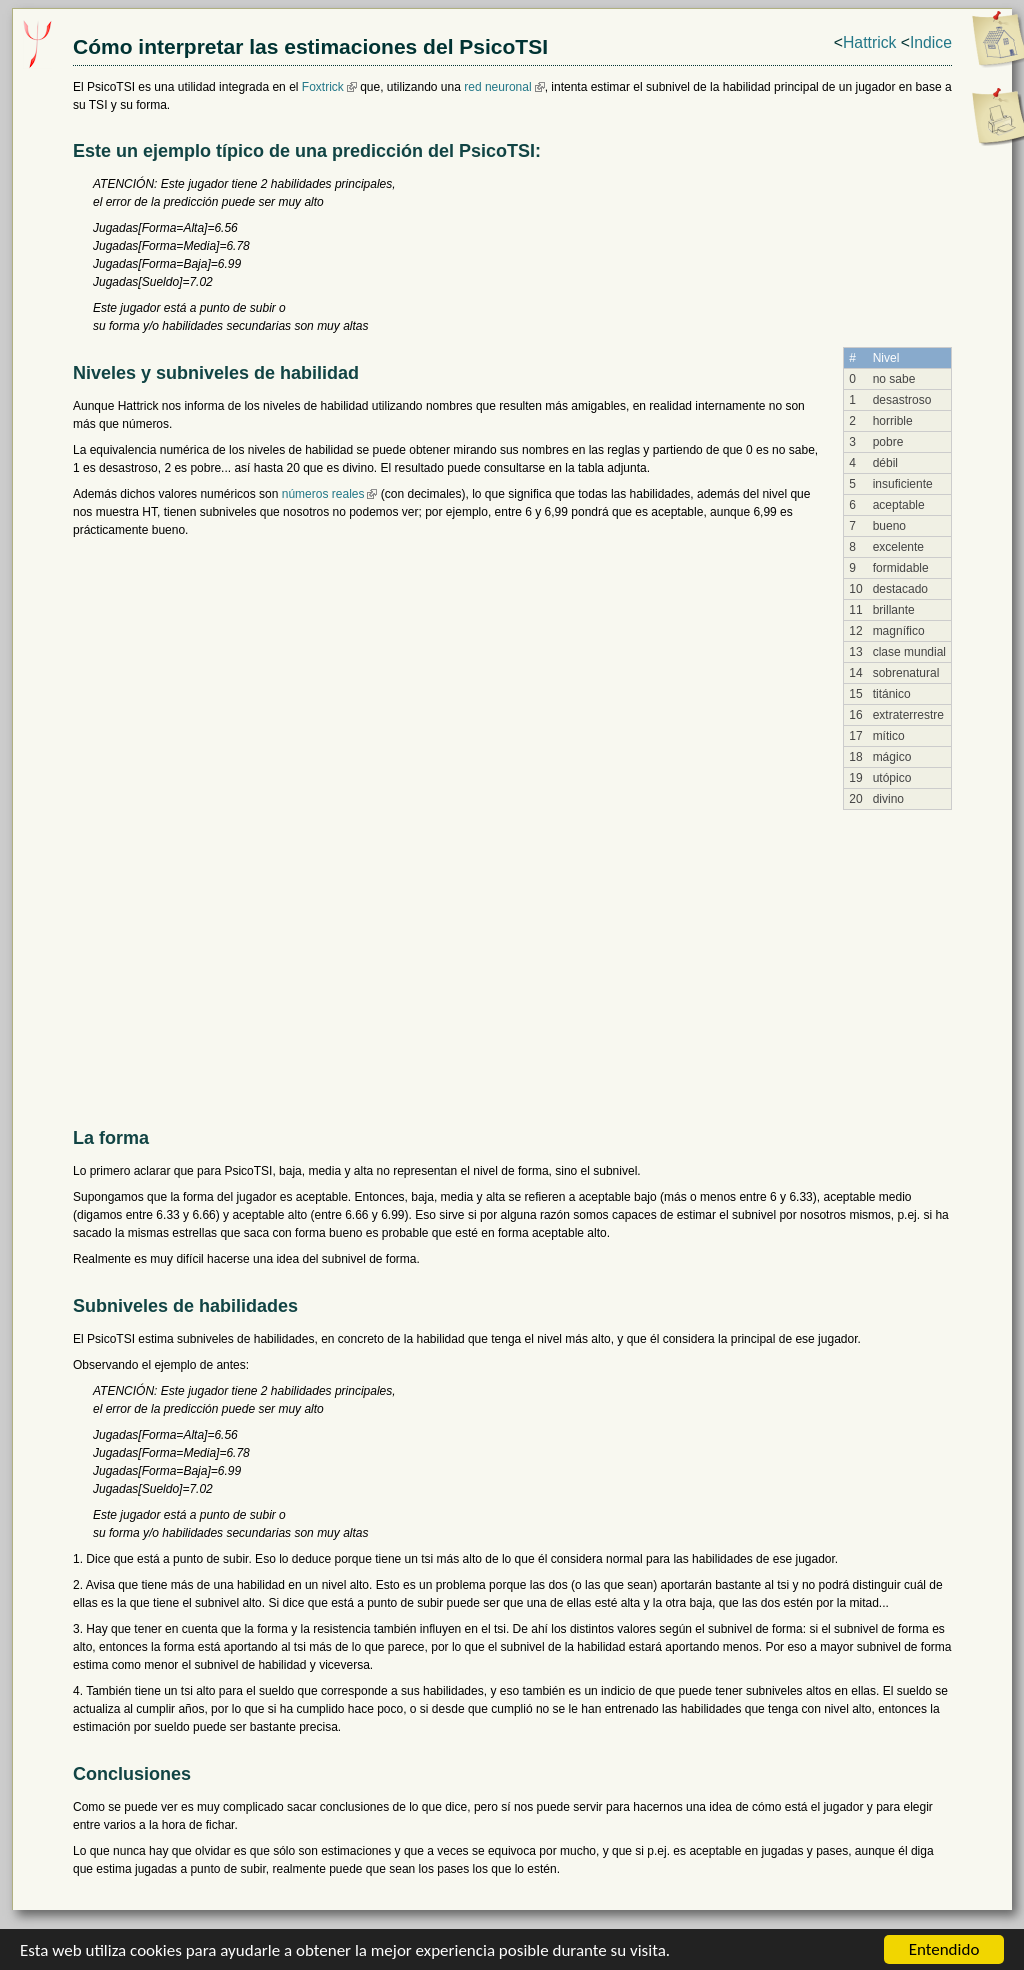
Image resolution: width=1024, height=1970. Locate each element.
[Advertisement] (512, 960)
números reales (323, 494)
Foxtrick (323, 87)
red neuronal (497, 87)
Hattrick (869, 42)
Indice (931, 42)
